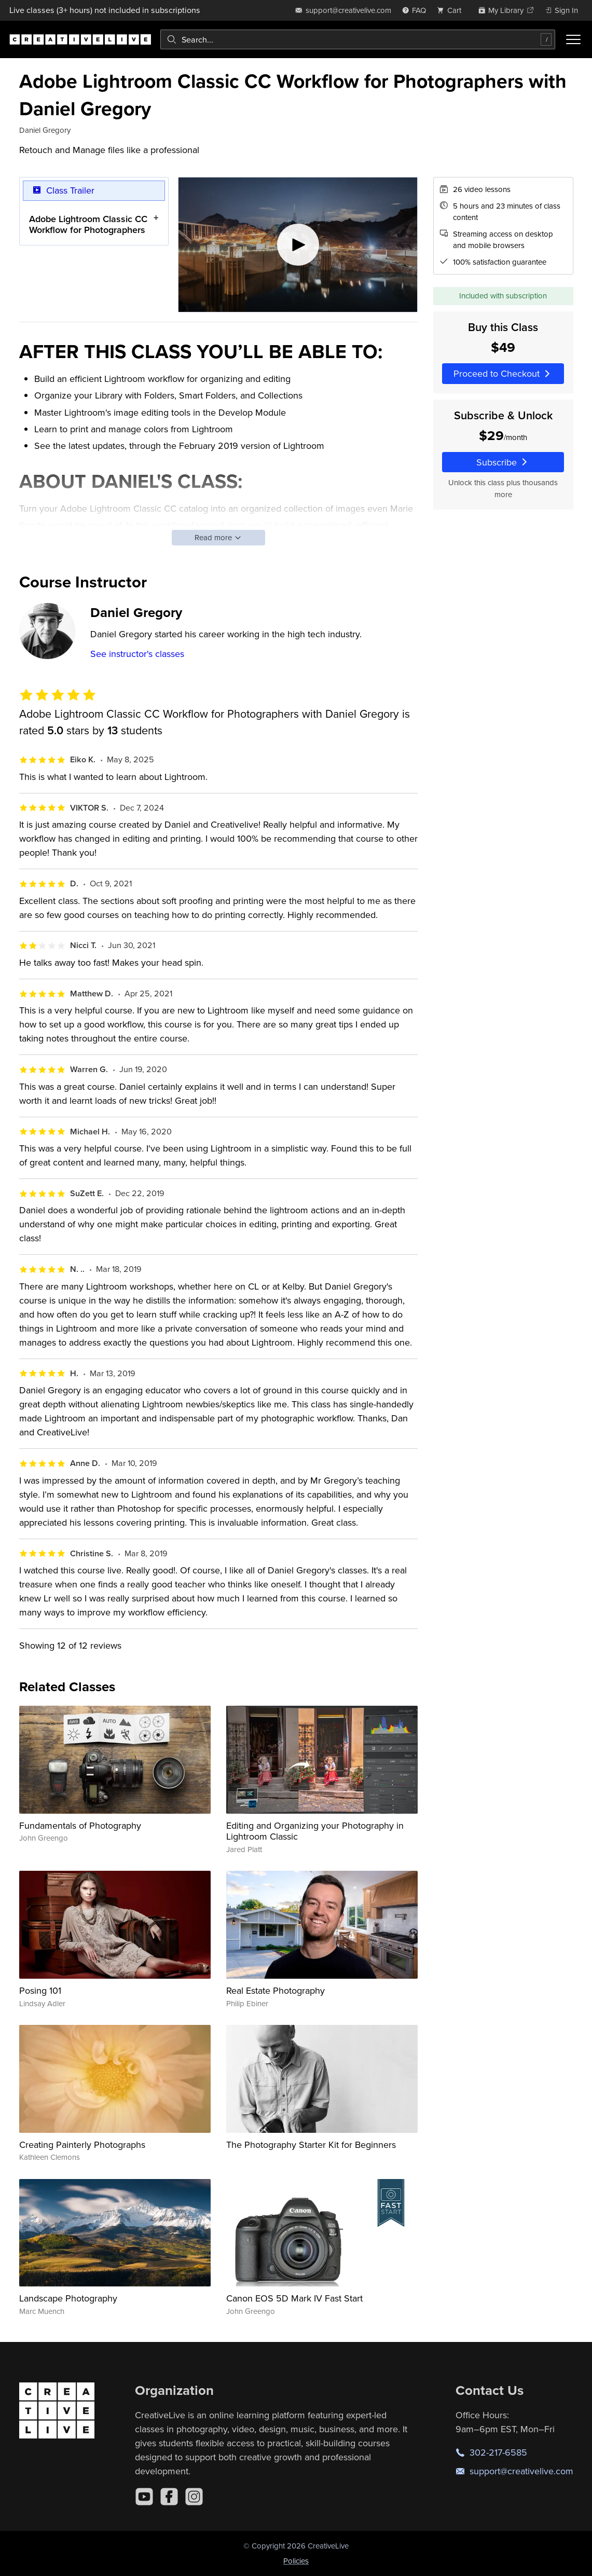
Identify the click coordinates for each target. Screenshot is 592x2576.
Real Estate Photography (275, 1990)
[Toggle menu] (573, 39)
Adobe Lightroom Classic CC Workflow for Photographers (88, 224)
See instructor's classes (137, 653)
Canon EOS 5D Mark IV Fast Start (294, 2298)
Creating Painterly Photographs (82, 2144)
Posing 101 (40, 1990)
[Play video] (297, 244)
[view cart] (452, 10)
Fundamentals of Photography (80, 1825)
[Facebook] (169, 2496)
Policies (296, 2560)
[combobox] (358, 39)
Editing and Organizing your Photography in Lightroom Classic (315, 1831)
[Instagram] (194, 2496)
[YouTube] (144, 2496)
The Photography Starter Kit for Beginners (311, 2144)
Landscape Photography (68, 2298)
